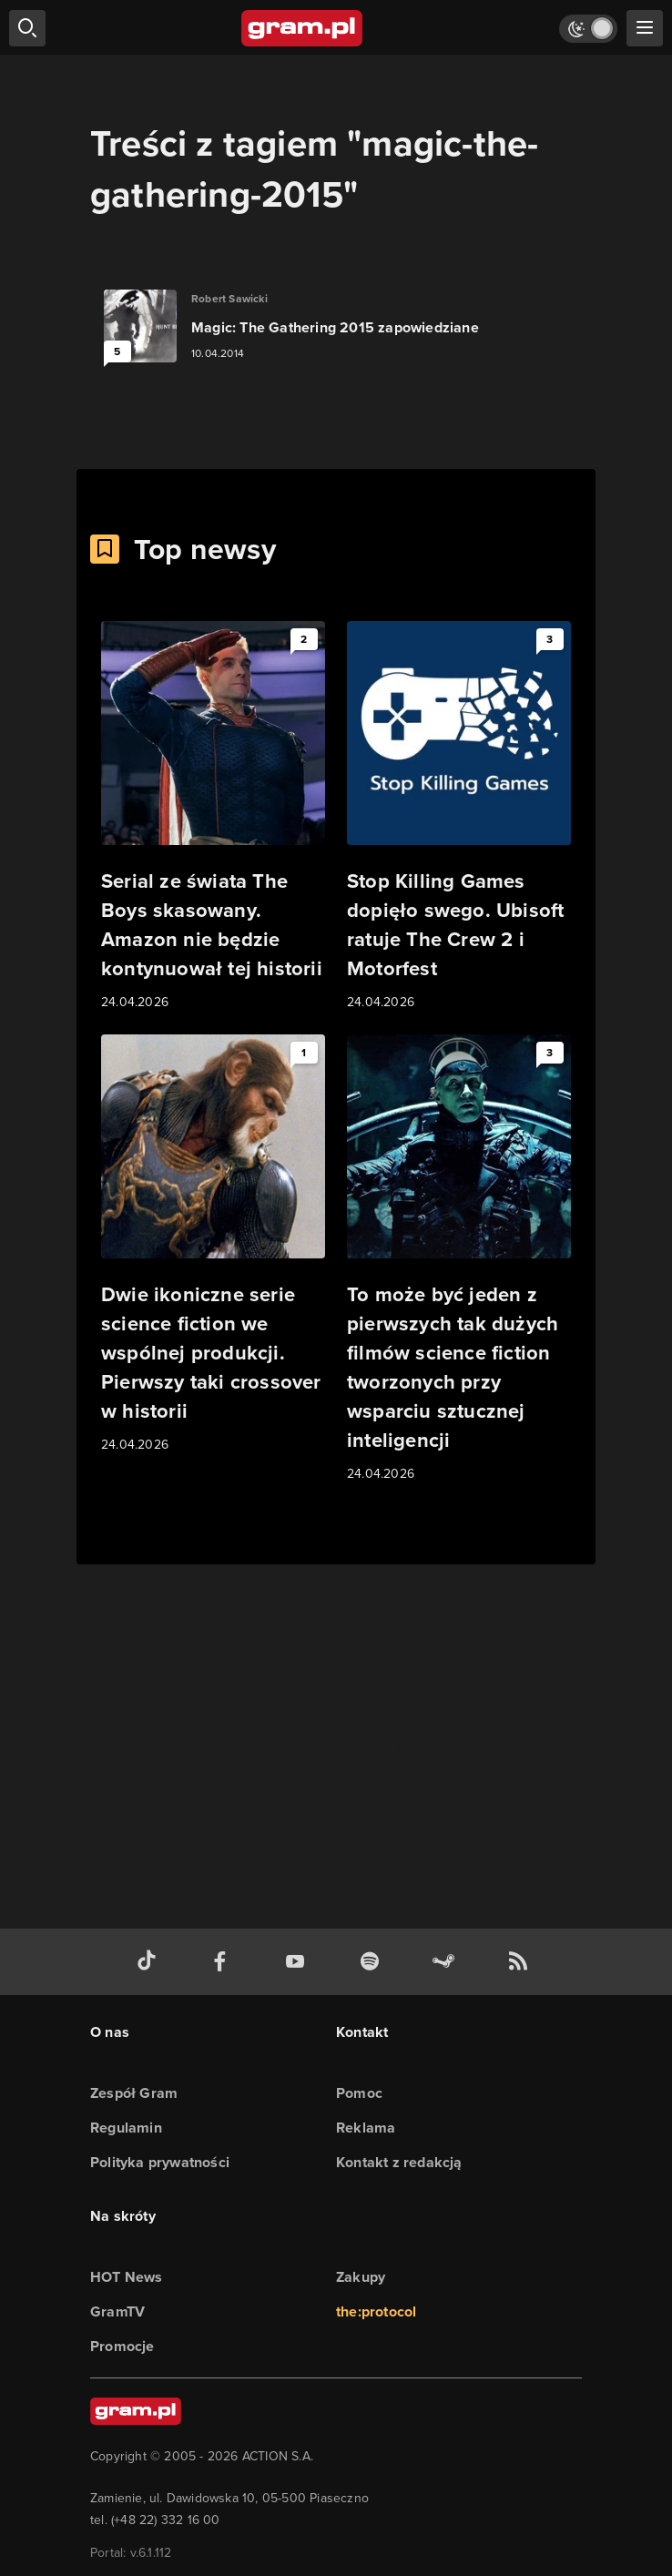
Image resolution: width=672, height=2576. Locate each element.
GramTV (117, 2311)
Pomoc (359, 2092)
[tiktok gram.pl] (150, 1961)
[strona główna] (302, 28)
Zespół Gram (134, 2092)
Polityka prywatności (159, 2162)
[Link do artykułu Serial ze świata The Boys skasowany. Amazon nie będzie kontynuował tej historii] (213, 817)
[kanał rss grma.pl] (521, 1961)
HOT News (126, 2276)
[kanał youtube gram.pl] (298, 1961)
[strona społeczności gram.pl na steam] (447, 1961)
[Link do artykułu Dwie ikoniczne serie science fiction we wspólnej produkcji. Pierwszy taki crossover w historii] (213, 1244)
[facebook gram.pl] (224, 1961)
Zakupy (360, 2276)
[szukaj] (27, 28)
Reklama (365, 2127)
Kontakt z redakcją (399, 2162)
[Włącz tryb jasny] (588, 29)
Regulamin (126, 2127)
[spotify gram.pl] (373, 1961)
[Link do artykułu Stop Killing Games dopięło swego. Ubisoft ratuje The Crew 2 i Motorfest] (459, 817)
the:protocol (376, 2311)
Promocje (122, 2346)
